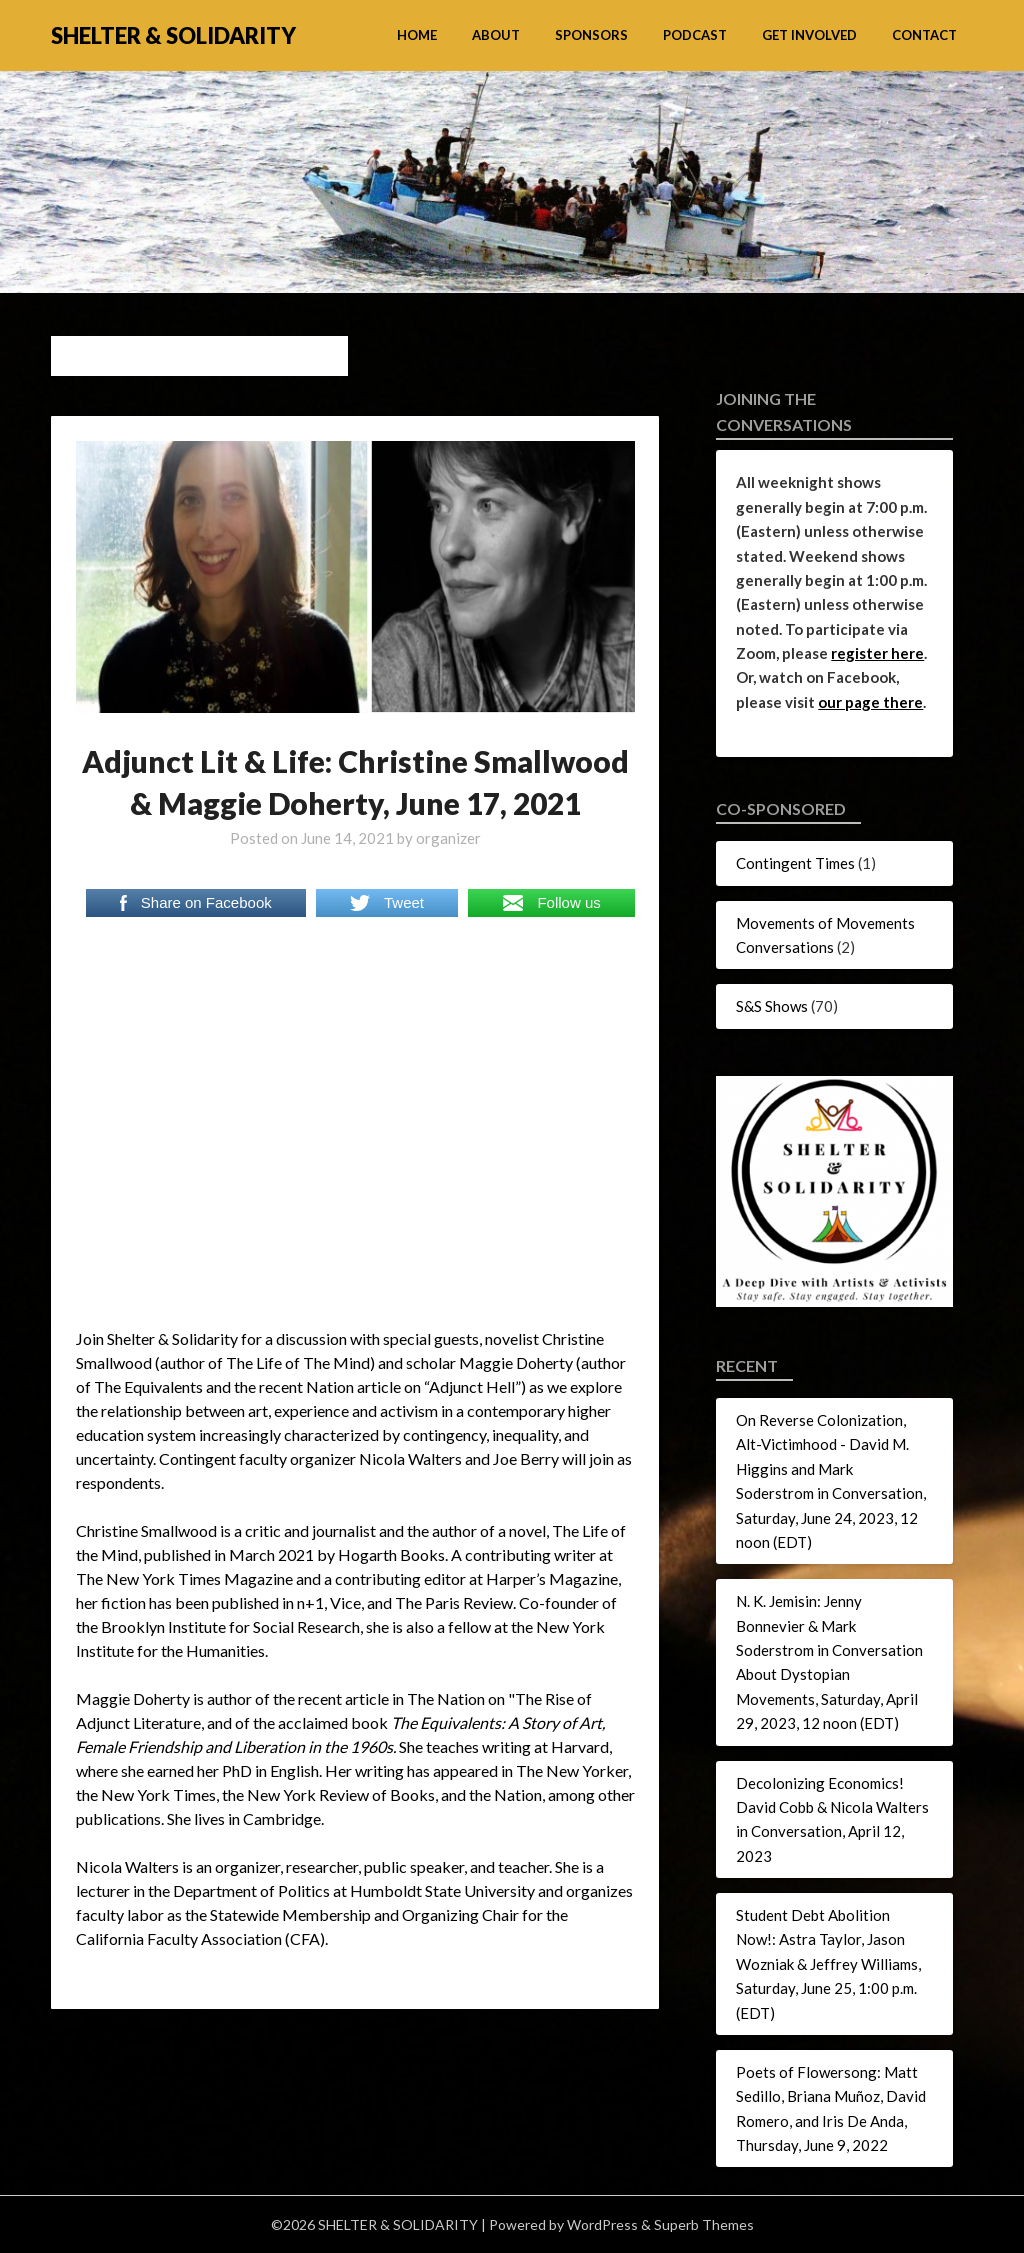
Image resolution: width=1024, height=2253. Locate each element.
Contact (924, 35)
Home (417, 35)
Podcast (695, 35)
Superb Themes (704, 2224)
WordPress (602, 2224)
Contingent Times (795, 863)
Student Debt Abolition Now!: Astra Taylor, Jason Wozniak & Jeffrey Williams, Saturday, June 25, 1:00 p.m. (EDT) (828, 1964)
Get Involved (809, 35)
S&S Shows (772, 1006)
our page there (870, 702)
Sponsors (591, 35)
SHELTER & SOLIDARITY (173, 35)
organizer (448, 838)
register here (877, 653)
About (496, 35)
